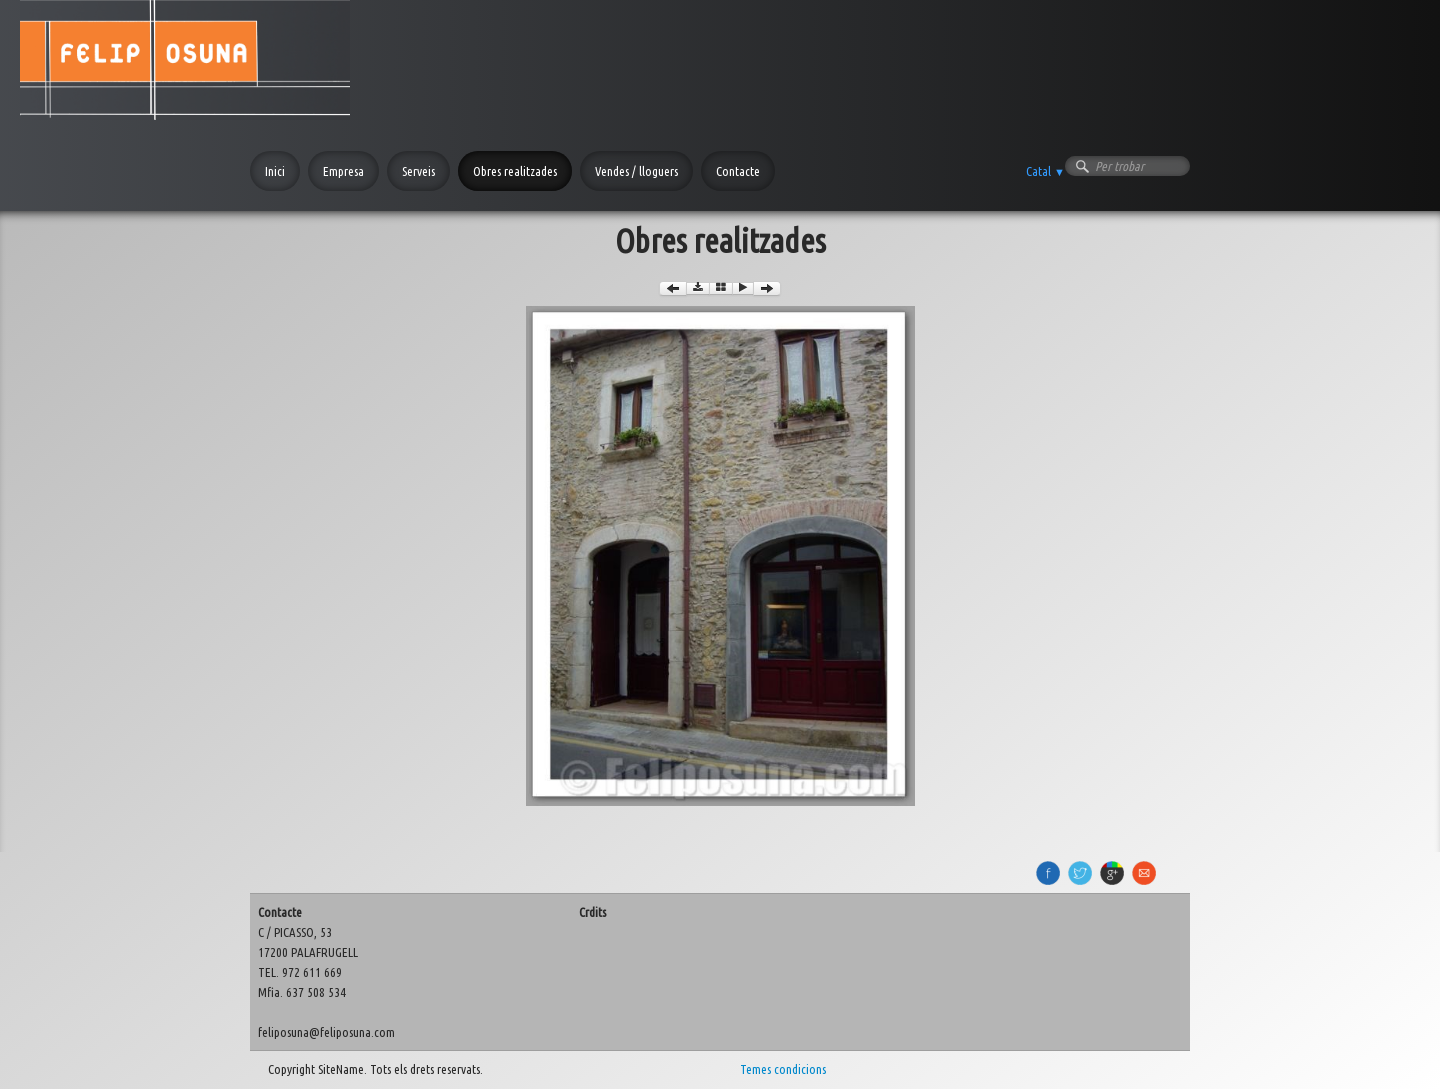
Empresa (343, 171)
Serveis (418, 171)
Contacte (738, 171)
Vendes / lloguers (636, 171)
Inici (275, 171)
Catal (1045, 171)
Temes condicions (783, 1069)
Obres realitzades (515, 171)
